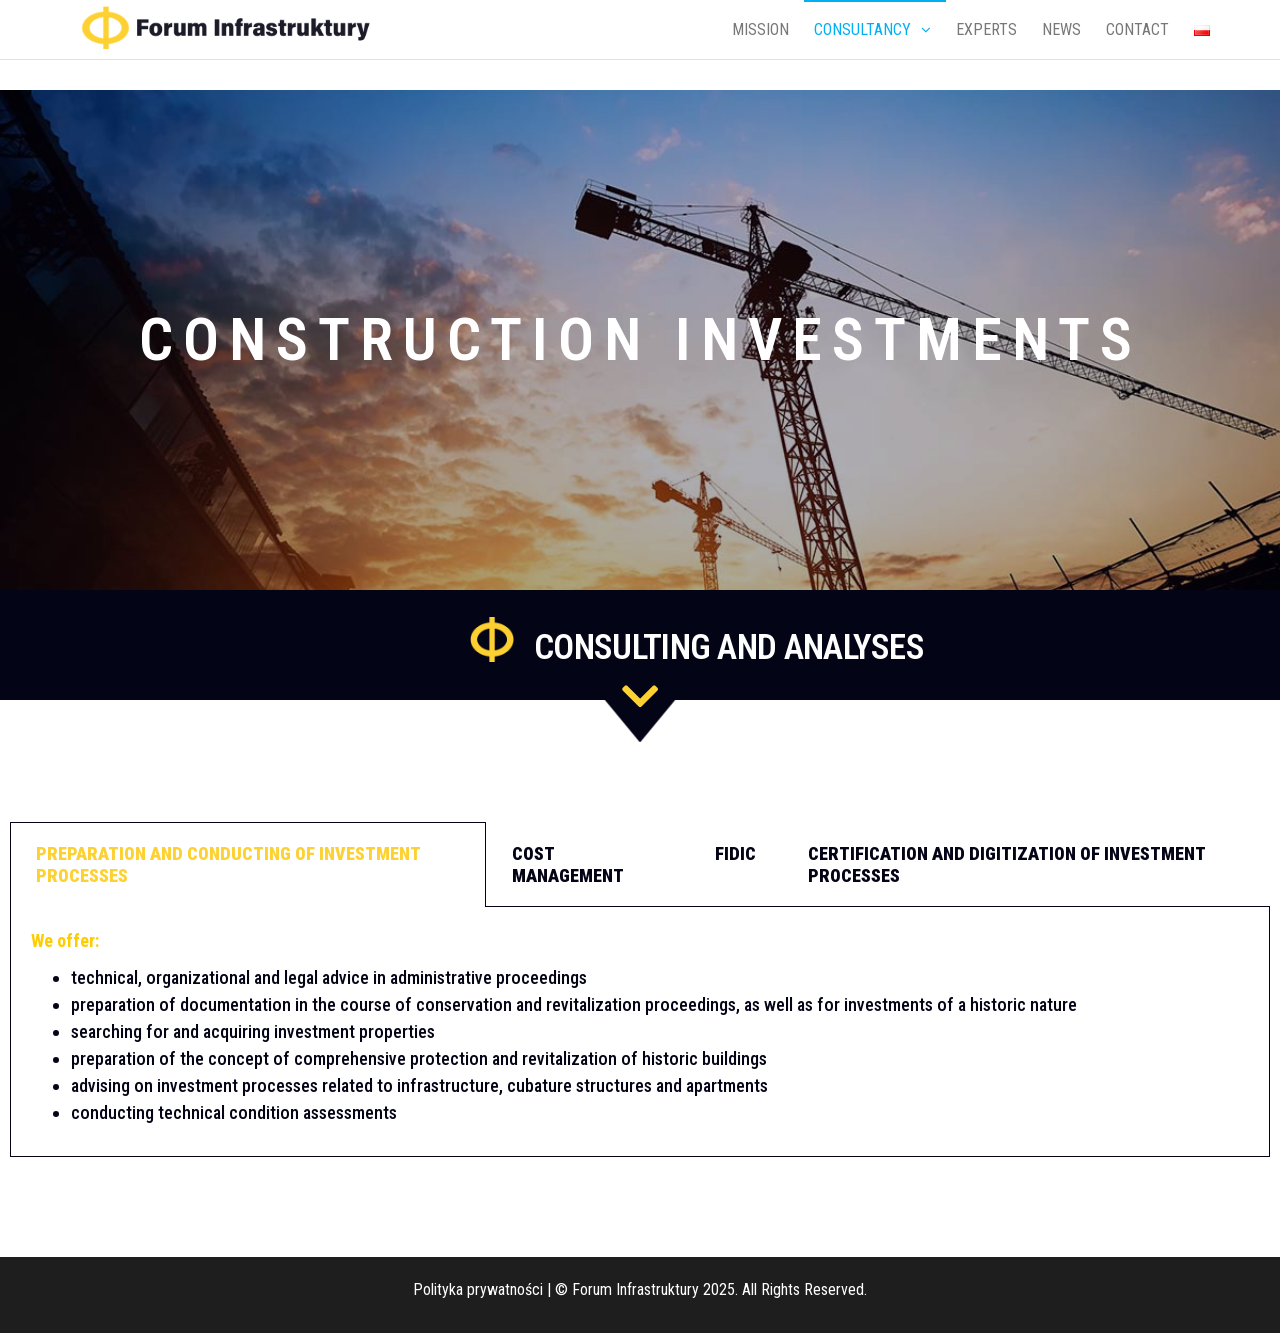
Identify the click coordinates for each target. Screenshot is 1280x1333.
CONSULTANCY (862, 29)
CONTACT (1137, 29)
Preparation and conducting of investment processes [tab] (228, 864)
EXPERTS (986, 29)
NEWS (1061, 29)
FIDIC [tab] (735, 853)
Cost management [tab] (568, 864)
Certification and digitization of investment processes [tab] (1007, 864)
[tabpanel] (640, 1032)
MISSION (760, 29)
